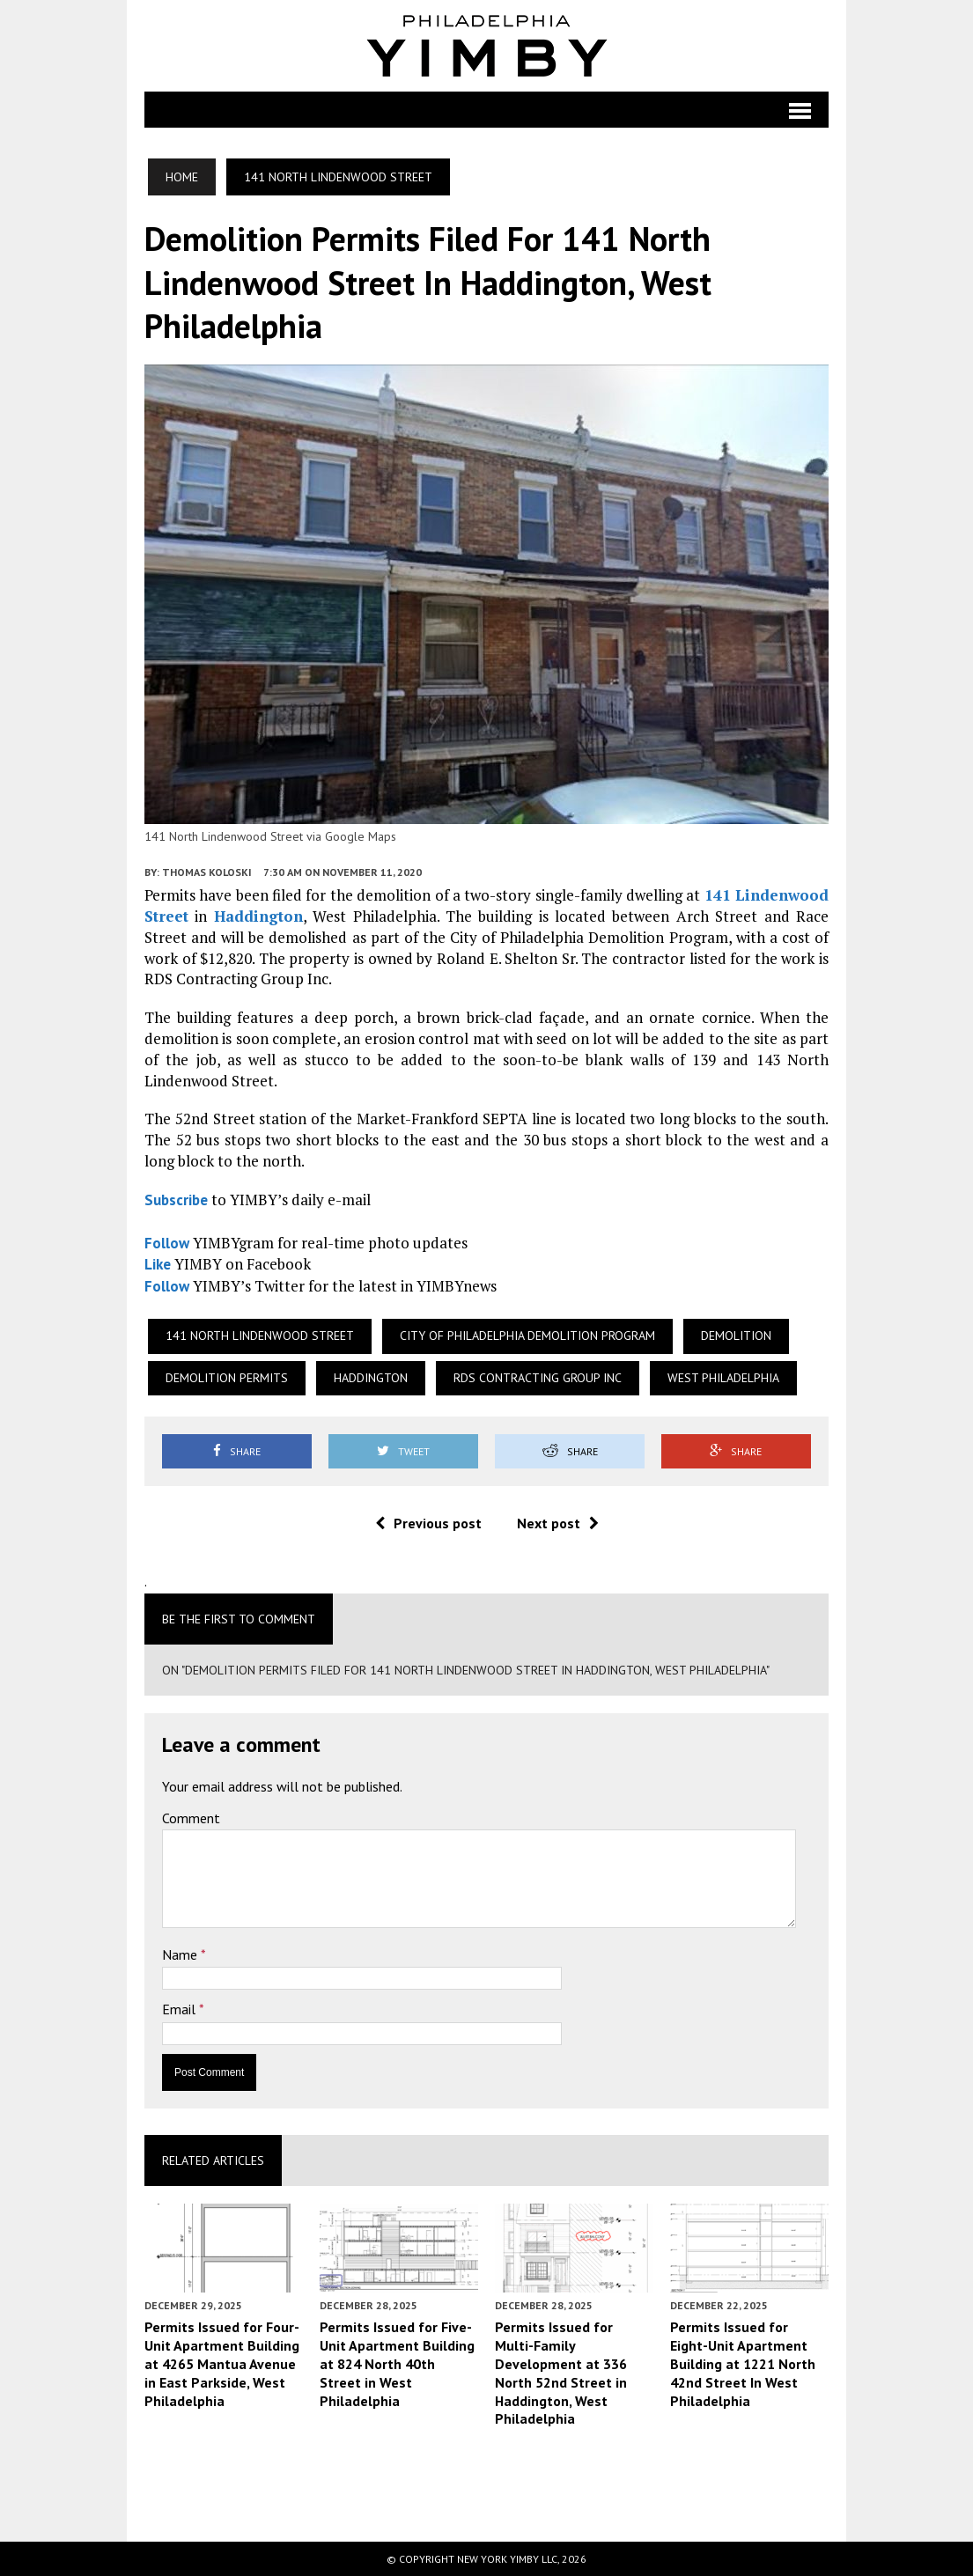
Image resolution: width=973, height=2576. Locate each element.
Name (181, 1954)
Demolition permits (227, 1378)
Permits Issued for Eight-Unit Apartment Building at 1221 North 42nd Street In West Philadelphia (742, 2363)
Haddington (258, 916)
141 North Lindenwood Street (260, 1335)
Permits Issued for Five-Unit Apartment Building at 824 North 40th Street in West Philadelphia (397, 2363)
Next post (558, 1524)
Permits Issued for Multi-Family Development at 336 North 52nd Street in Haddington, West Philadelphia (561, 2372)
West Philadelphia (723, 1378)
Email (180, 2010)
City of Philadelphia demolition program (527, 1335)
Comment (191, 1818)
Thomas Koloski (207, 872)
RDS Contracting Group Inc (537, 1378)
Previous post (428, 1524)
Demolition (736, 1335)
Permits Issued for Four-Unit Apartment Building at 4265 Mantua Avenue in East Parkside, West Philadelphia (221, 2363)
